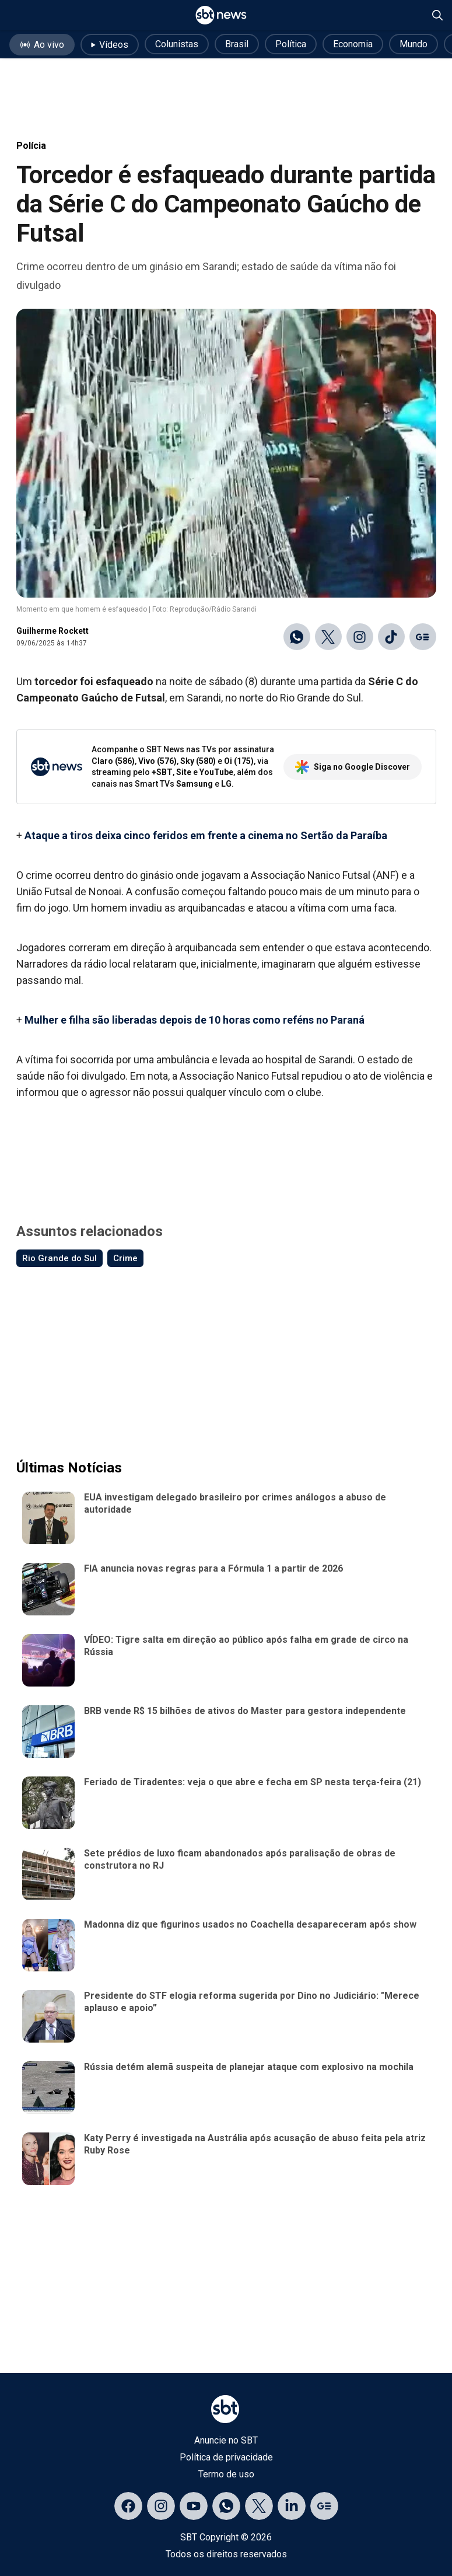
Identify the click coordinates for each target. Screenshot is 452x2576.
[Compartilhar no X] (328, 636)
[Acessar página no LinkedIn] (292, 2506)
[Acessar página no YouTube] (194, 2506)
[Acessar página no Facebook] (128, 2506)
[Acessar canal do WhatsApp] (226, 2506)
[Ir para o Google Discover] (422, 636)
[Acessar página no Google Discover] (324, 2506)
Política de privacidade (226, 2457)
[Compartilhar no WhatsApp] (296, 636)
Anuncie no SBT (226, 2440)
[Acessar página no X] (259, 2506)
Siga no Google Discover (352, 767)
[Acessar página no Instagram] (161, 2506)
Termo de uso (226, 2474)
